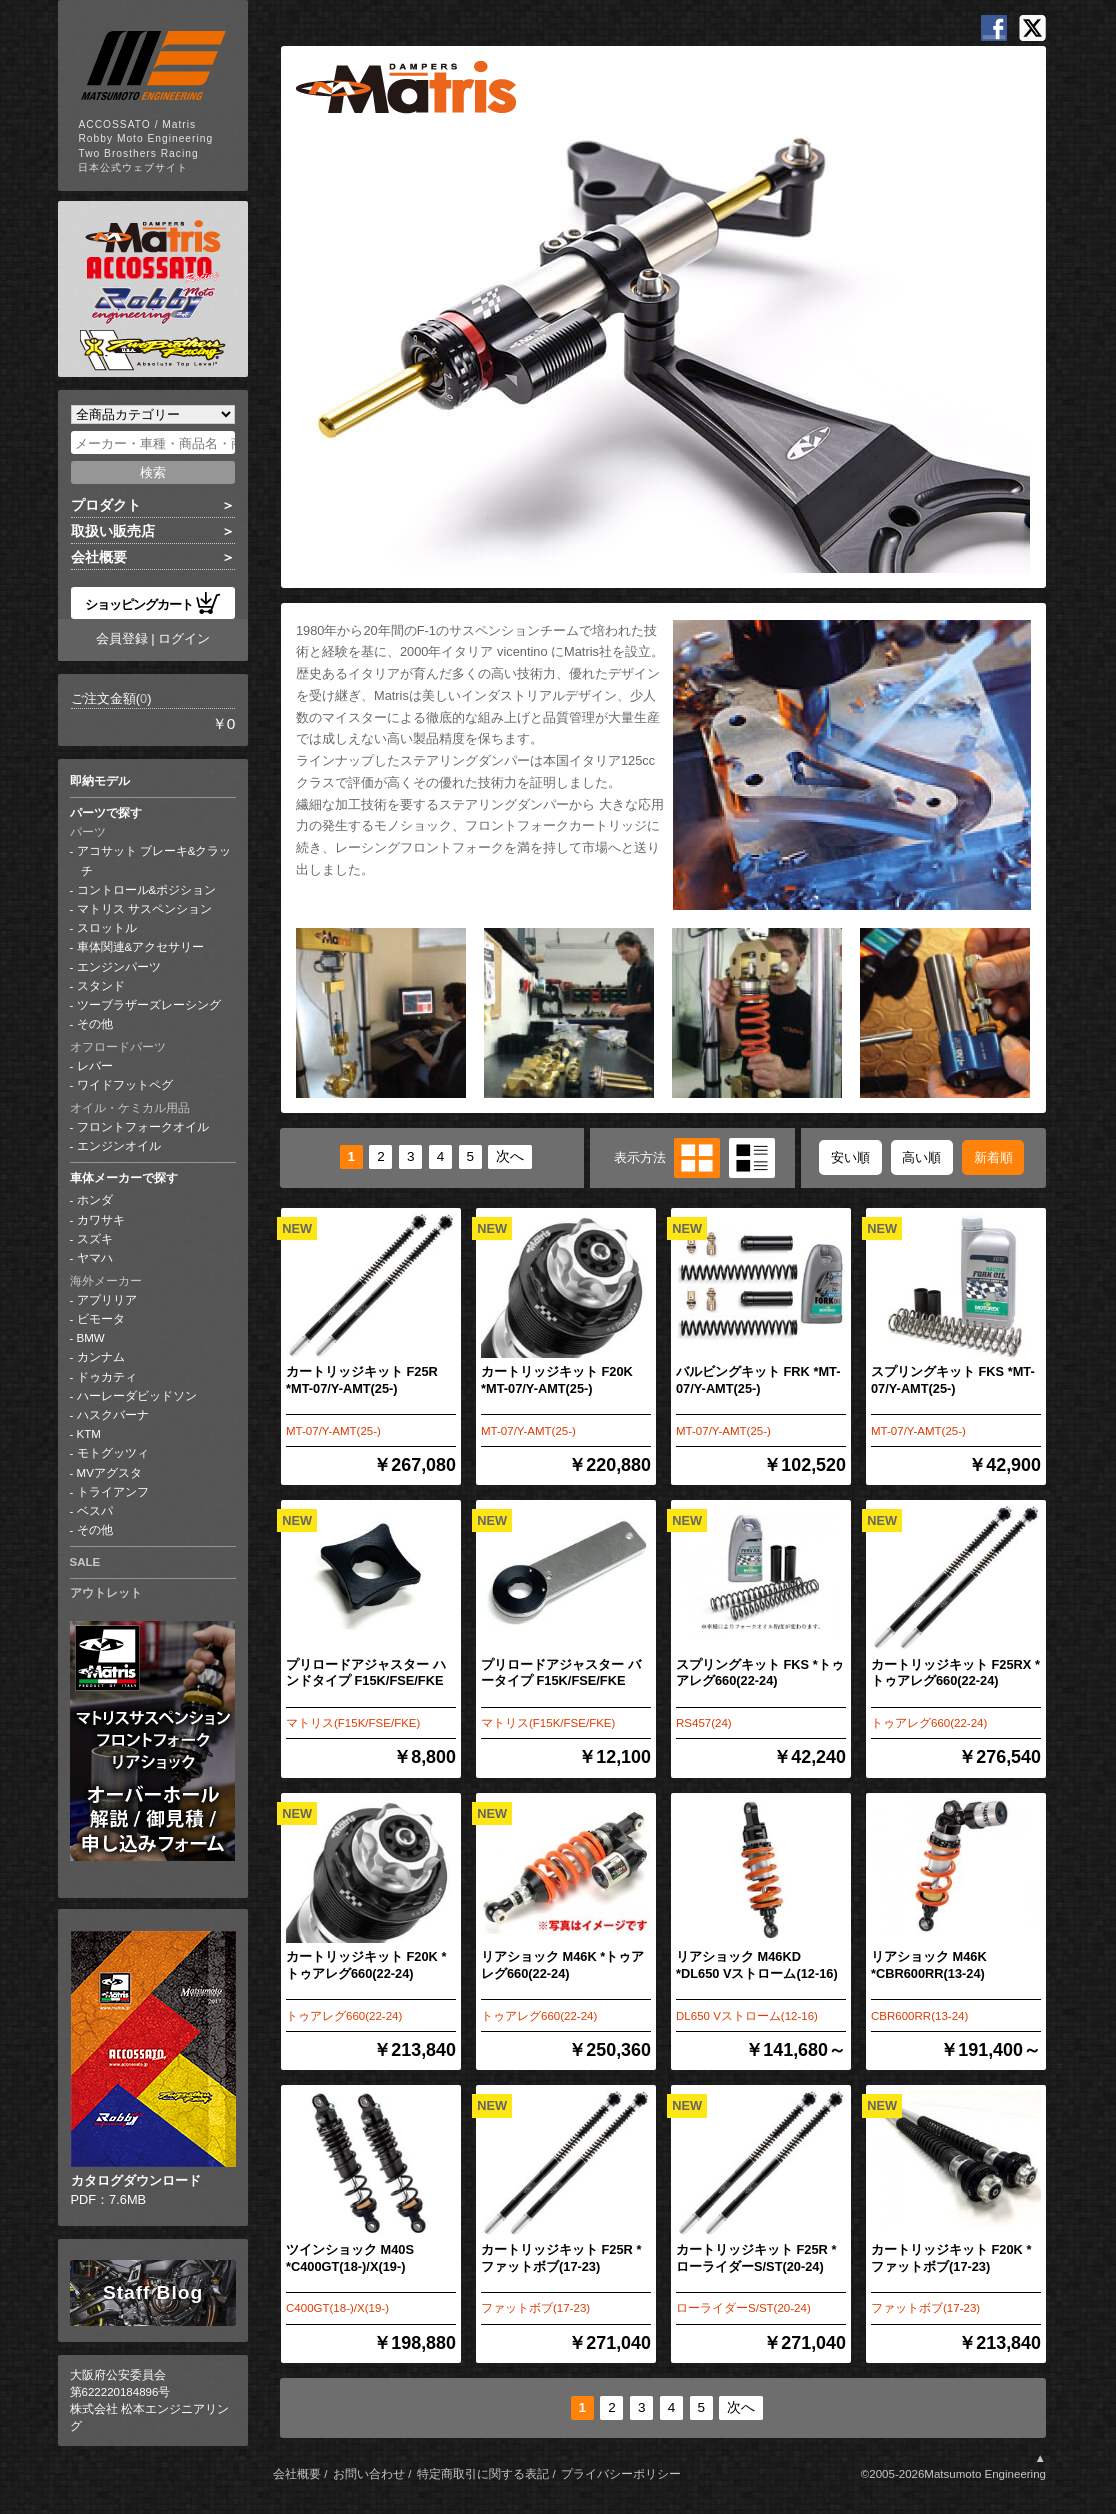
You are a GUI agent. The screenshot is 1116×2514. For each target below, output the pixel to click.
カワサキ (101, 1220)
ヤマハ (95, 1258)
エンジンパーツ (119, 967)
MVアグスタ (109, 1473)
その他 (95, 1024)
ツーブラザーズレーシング (149, 1005)
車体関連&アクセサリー (141, 947)
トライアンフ (113, 1492)
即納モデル (100, 781)
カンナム (101, 1357)
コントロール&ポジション (147, 890)
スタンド (101, 986)
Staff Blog (153, 2292)
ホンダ (95, 1200)
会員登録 (122, 638)
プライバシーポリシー (621, 2474)
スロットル (107, 928)
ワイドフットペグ (125, 1085)
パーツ (88, 832)
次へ (510, 1157)
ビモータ (101, 1319)
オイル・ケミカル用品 (130, 1108)
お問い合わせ (369, 2474)
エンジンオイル (119, 1146)
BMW (91, 1338)
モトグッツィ (113, 1453)
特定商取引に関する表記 (483, 2474)
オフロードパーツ (118, 1047)
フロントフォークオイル (143, 1127)
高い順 (921, 1157)
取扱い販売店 (113, 531)
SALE (85, 1562)
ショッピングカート (153, 603)
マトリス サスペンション (144, 909)
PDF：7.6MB (153, 2069)
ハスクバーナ (113, 1415)
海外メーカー (106, 1281)
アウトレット (106, 1593)
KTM (89, 1434)
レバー (95, 1066)
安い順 (850, 1157)
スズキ (95, 1239)
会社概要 (99, 557)
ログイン (184, 638)
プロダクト (106, 505)
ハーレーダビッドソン (137, 1396)
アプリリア (107, 1300)
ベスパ (95, 1511)
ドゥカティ (107, 1377)
